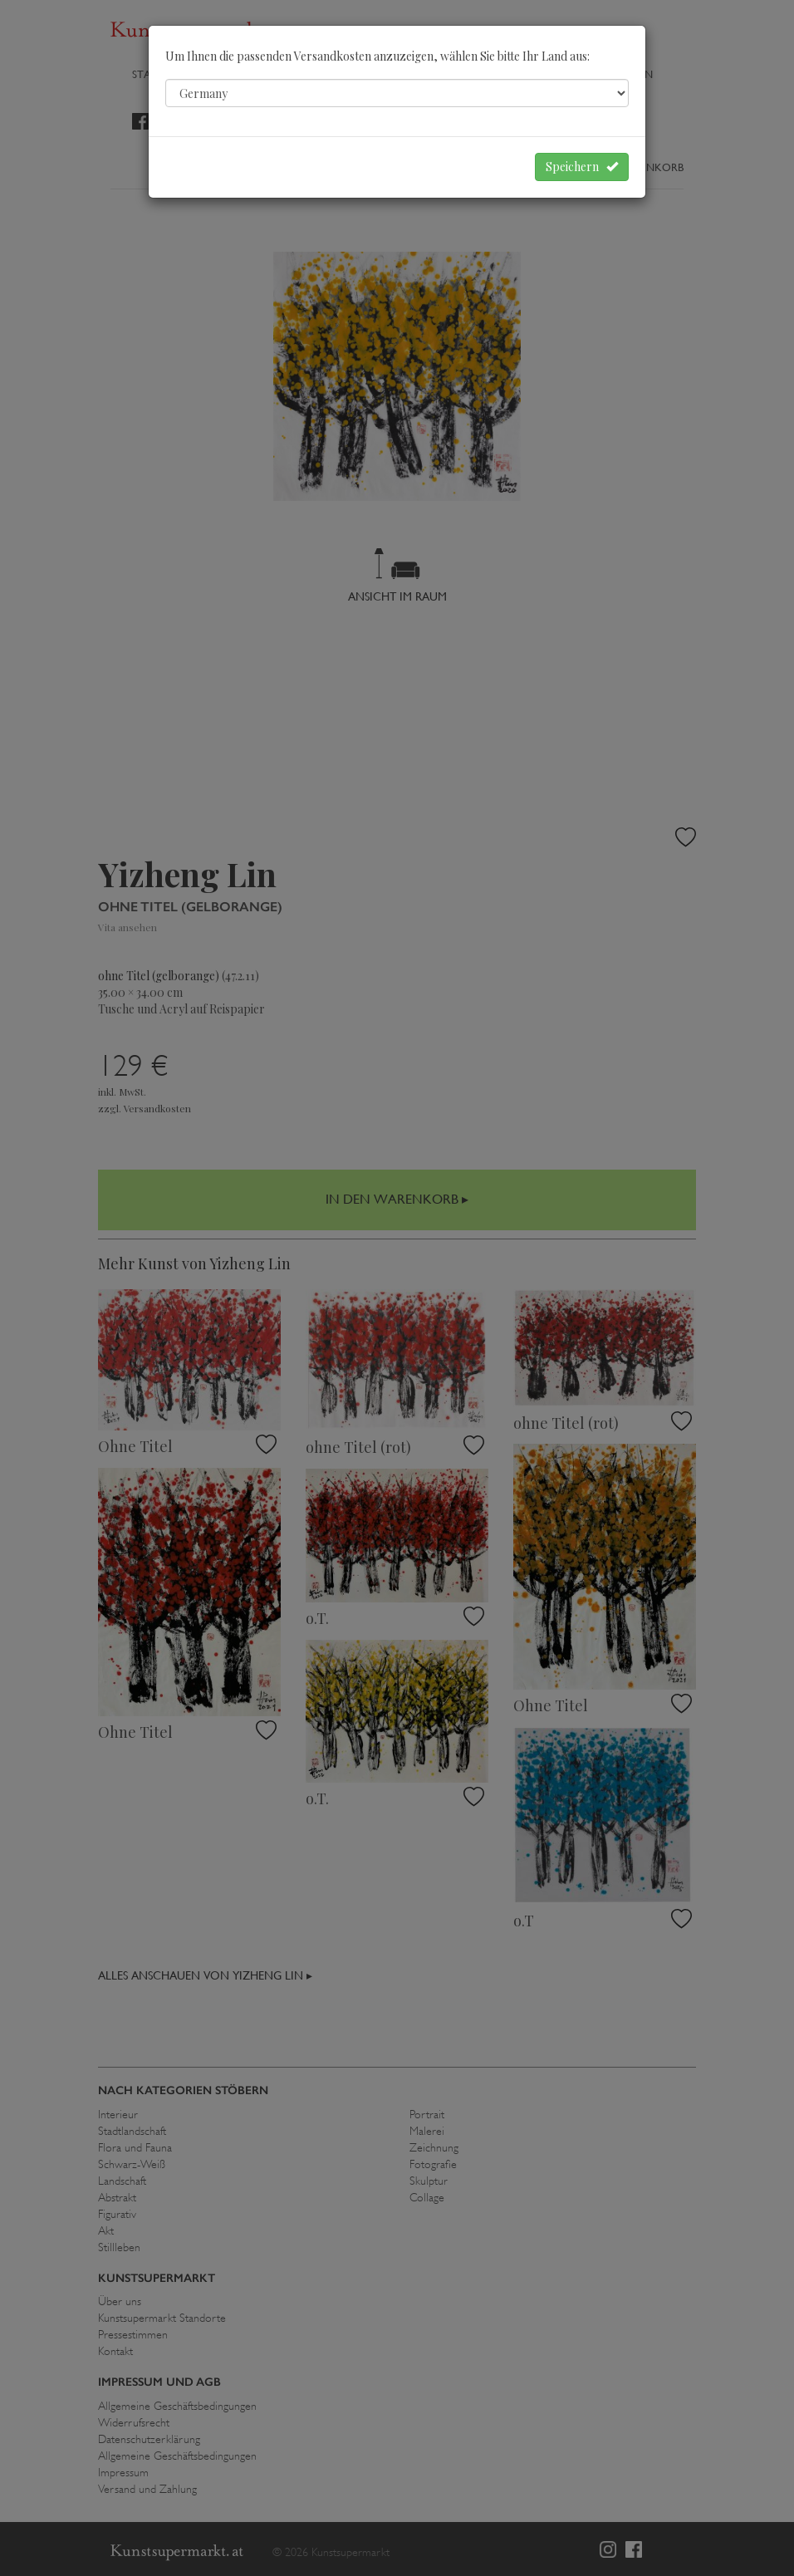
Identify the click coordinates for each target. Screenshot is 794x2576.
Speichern (582, 166)
